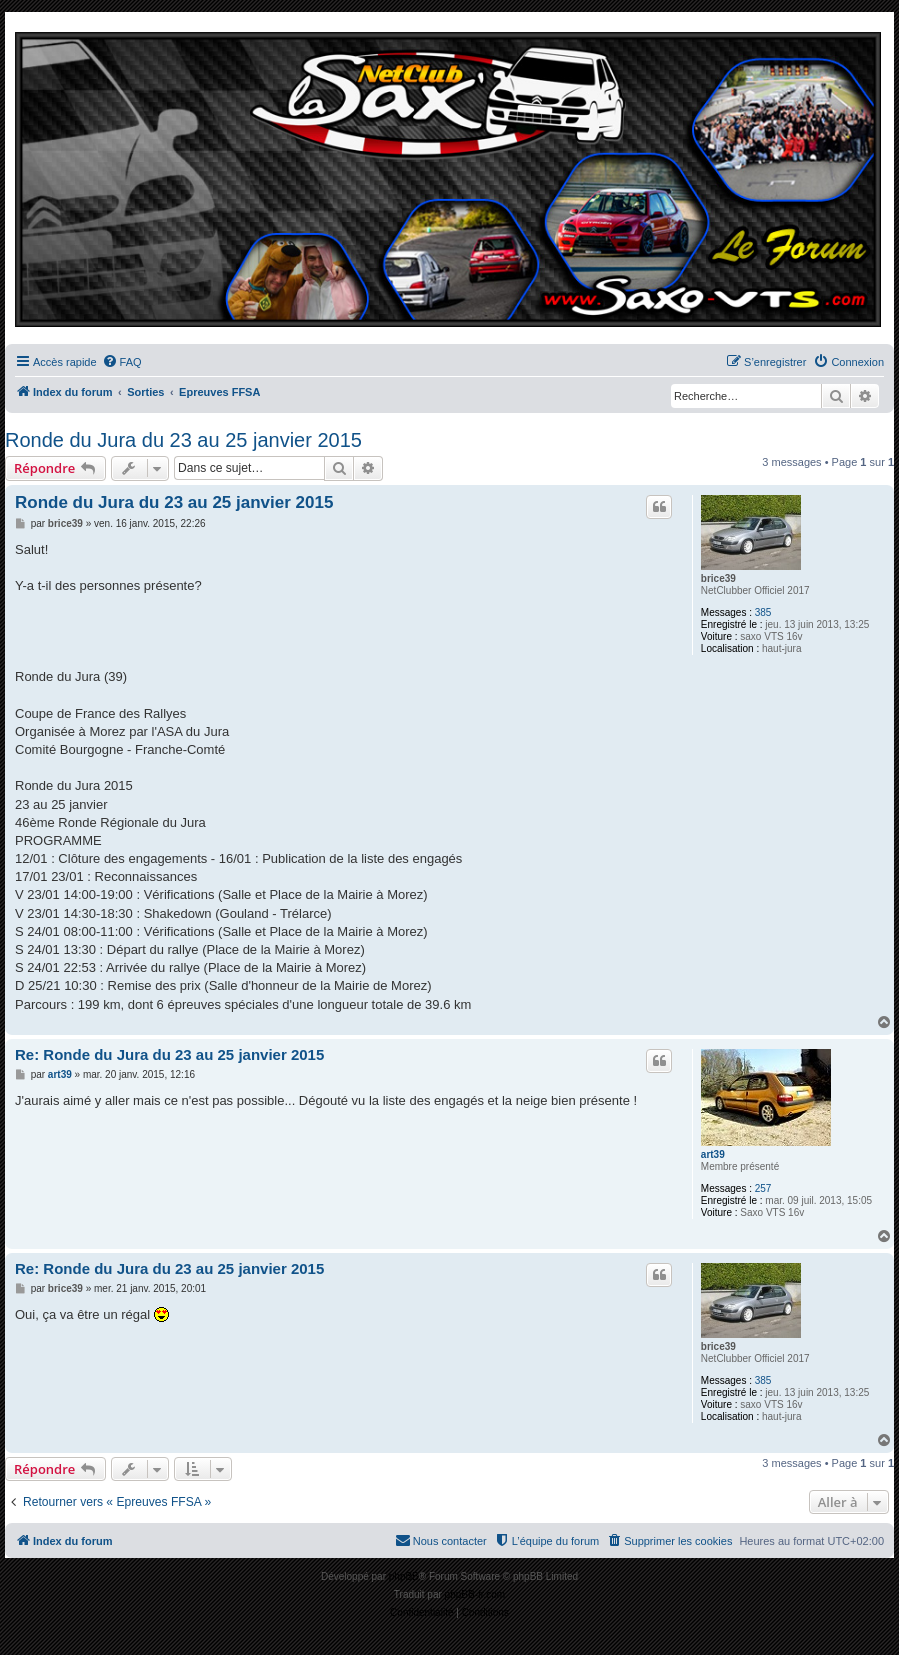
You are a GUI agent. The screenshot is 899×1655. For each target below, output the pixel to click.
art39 (713, 1154)
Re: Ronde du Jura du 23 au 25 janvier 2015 (169, 1054)
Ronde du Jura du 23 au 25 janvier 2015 (183, 440)
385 (763, 612)
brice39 (718, 578)
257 (763, 1188)
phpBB (404, 1576)
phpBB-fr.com (475, 1594)
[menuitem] (122, 362)
